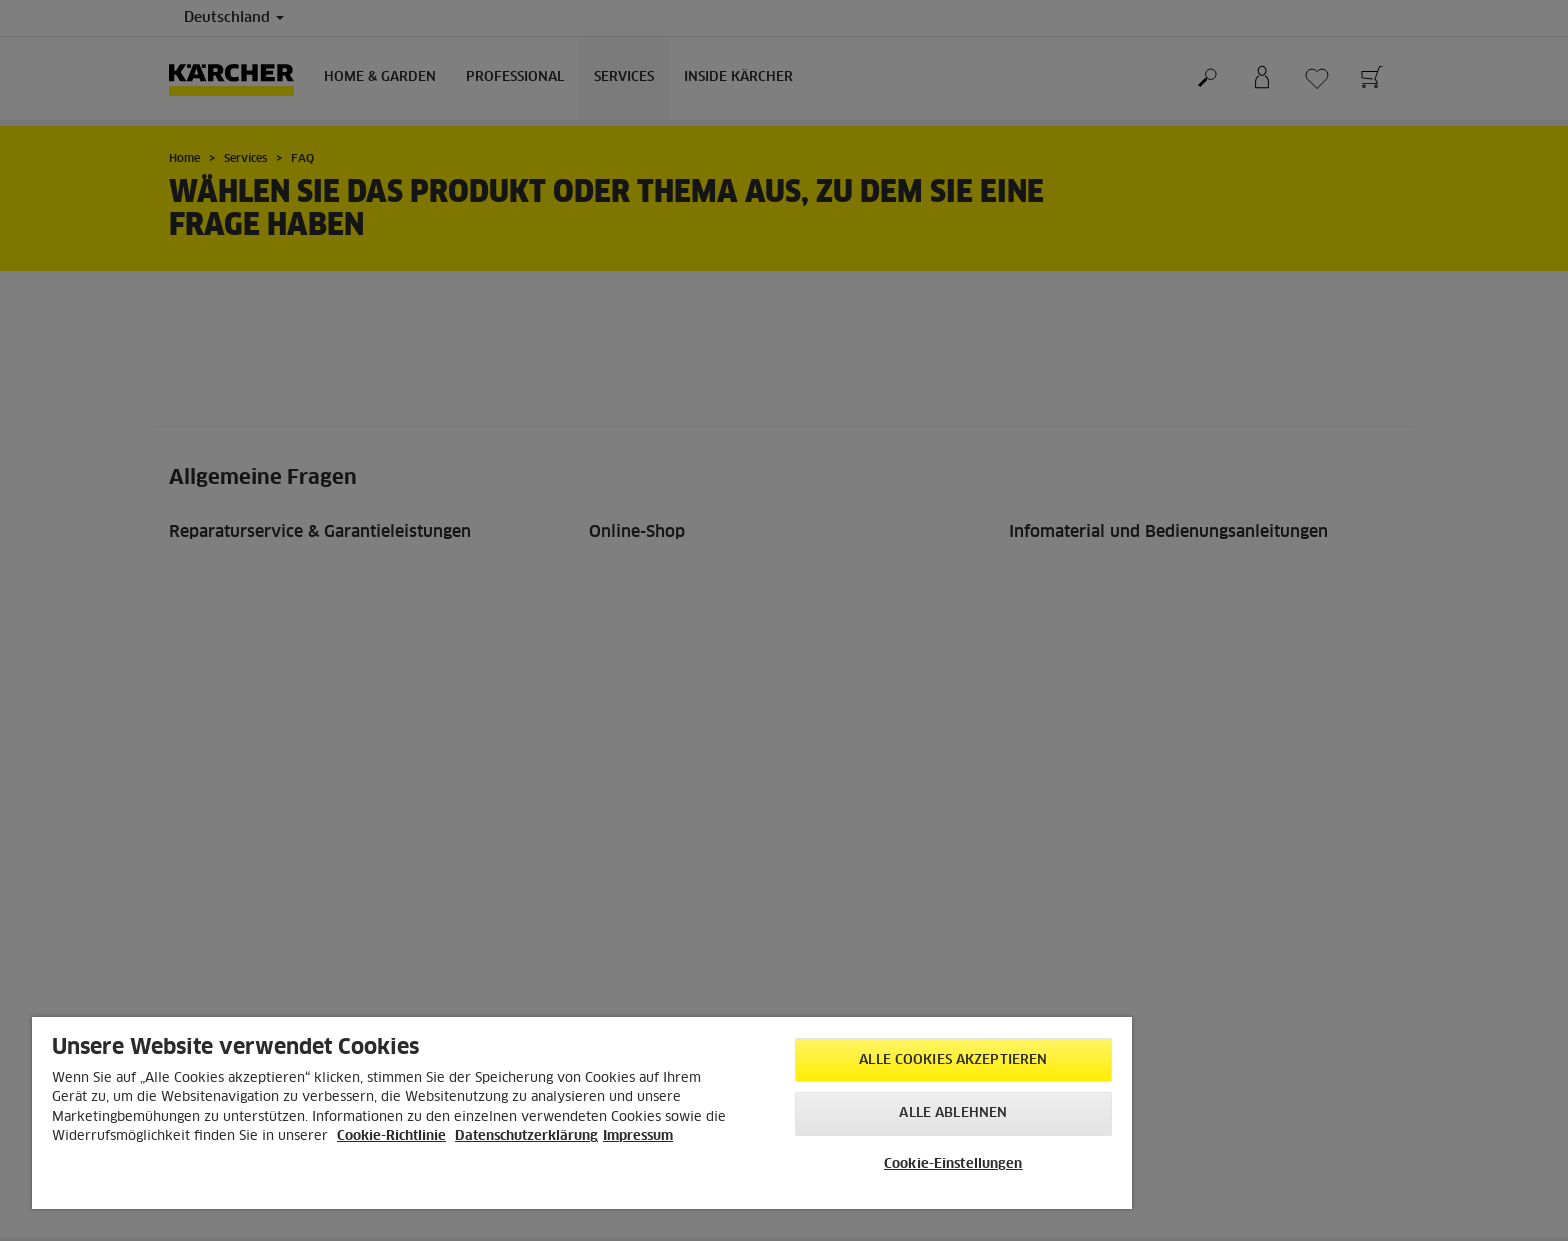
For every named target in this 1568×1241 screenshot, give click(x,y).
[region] (582, 1113)
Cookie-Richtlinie (391, 1136)
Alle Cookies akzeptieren (953, 1060)
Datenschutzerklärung (526, 1136)
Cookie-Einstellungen (953, 1164)
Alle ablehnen (953, 1113)
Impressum (638, 1136)
